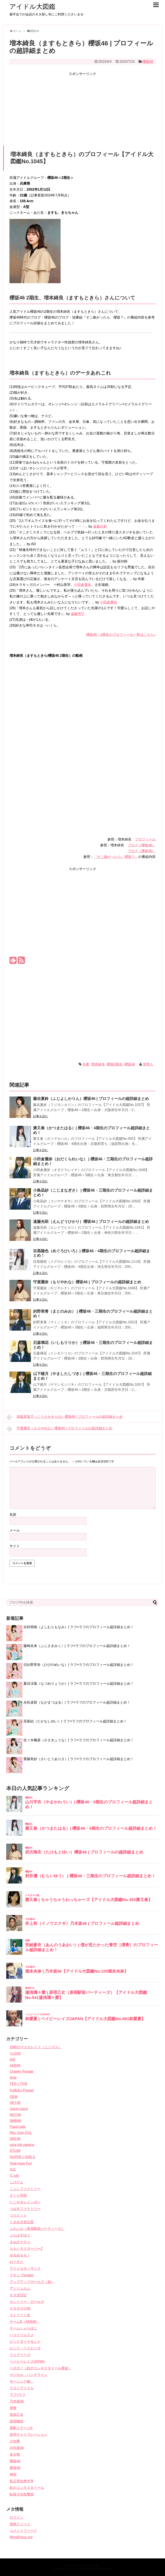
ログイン (16, 2517)
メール (14, 1530)
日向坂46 (17, 2448)
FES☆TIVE (19, 2083)
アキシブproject (22, 2275)
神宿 (13, 2474)
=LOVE (15, 2053)
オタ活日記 (18, 2295)
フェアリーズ (20, 2355)
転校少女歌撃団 (22, 2494)
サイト (14, 1546)
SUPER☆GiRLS (22, 2157)
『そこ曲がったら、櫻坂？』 (116, 857)
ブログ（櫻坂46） (142, 845)
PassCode (18, 2127)
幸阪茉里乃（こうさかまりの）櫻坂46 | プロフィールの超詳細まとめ (64, 1417)
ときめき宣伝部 (22, 2222)
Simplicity (94, 2565)
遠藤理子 (77, 614)
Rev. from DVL (21, 2133)
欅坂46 (15, 2468)
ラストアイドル (22, 2388)
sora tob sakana (22, 2145)
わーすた (16, 2262)
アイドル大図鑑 (32, 6)
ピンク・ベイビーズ (25, 2348)
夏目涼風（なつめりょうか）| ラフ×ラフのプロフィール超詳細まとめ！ (78, 1683)
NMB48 (15, 2121)
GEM (13, 2097)
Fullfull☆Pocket (22, 2090)
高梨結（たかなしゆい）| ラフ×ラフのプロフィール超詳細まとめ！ (75, 1721)
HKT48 (15, 2103)
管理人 (148, 1064)
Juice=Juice (19, 2109)
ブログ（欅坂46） (142, 851)
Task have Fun (21, 2163)
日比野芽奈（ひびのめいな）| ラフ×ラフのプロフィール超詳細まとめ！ (78, 1664)
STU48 (15, 2151)
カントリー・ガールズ (27, 2302)
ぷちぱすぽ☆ (20, 2235)
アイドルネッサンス (25, 2268)
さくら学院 (18, 2195)
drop (13, 2077)
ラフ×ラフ (17, 2394)
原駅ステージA (21, 2428)
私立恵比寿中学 (22, 2481)
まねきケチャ (20, 2242)
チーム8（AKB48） (25, 2321)
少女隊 (15, 2441)
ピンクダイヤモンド (25, 2341)
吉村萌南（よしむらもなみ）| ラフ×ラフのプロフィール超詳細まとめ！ (78, 1627)
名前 (12, 1514)
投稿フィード (20, 2524)
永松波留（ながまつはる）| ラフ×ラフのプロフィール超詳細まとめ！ (76, 1702)
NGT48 (15, 2115)
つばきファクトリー (25, 2209)
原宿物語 (16, 2421)
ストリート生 (20, 2315)
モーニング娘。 (22, 2381)
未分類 (15, 2454)
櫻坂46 (147, 61)
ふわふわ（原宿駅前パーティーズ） (37, 2228)
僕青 (13, 2408)
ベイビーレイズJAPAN (27, 2361)
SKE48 (15, 2139)
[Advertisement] (82, 107)
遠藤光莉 (100, 526)
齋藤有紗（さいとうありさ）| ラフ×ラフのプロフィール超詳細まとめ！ (78, 1759)
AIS (12, 2059)
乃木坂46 (17, 2401)
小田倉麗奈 (82, 584)
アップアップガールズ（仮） (32, 2282)
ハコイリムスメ (22, 2335)
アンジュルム (20, 2288)
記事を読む (40, 1116)
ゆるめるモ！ (20, 2255)
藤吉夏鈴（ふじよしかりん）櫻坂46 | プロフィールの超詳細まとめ (91, 1099)
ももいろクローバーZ (26, 2248)
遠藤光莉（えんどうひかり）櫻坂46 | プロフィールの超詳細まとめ (91, 1221)
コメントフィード (23, 2531)
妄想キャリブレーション (28, 2434)
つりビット (18, 2215)
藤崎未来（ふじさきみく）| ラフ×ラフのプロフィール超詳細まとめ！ (76, 1646)
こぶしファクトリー (25, 2189)
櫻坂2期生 (114, 1064)
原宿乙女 (16, 2414)
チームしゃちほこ (23, 2328)
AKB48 (15, 2065)
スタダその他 (20, 2308)
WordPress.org (21, 2537)
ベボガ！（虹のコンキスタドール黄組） (41, 2368)
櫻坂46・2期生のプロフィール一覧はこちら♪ (121, 634)
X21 (13, 2169)
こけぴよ (16, 2182)
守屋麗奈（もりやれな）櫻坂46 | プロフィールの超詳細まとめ (87, 1282)
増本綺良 (98, 1064)
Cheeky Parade (21, 2071)
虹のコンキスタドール (27, 2487)
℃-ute (14, 2175)
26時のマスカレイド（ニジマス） (36, 2047)
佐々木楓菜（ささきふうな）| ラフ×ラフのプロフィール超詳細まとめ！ (78, 1740)
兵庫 (85, 1064)
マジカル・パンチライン (28, 2375)
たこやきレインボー (25, 2202)
